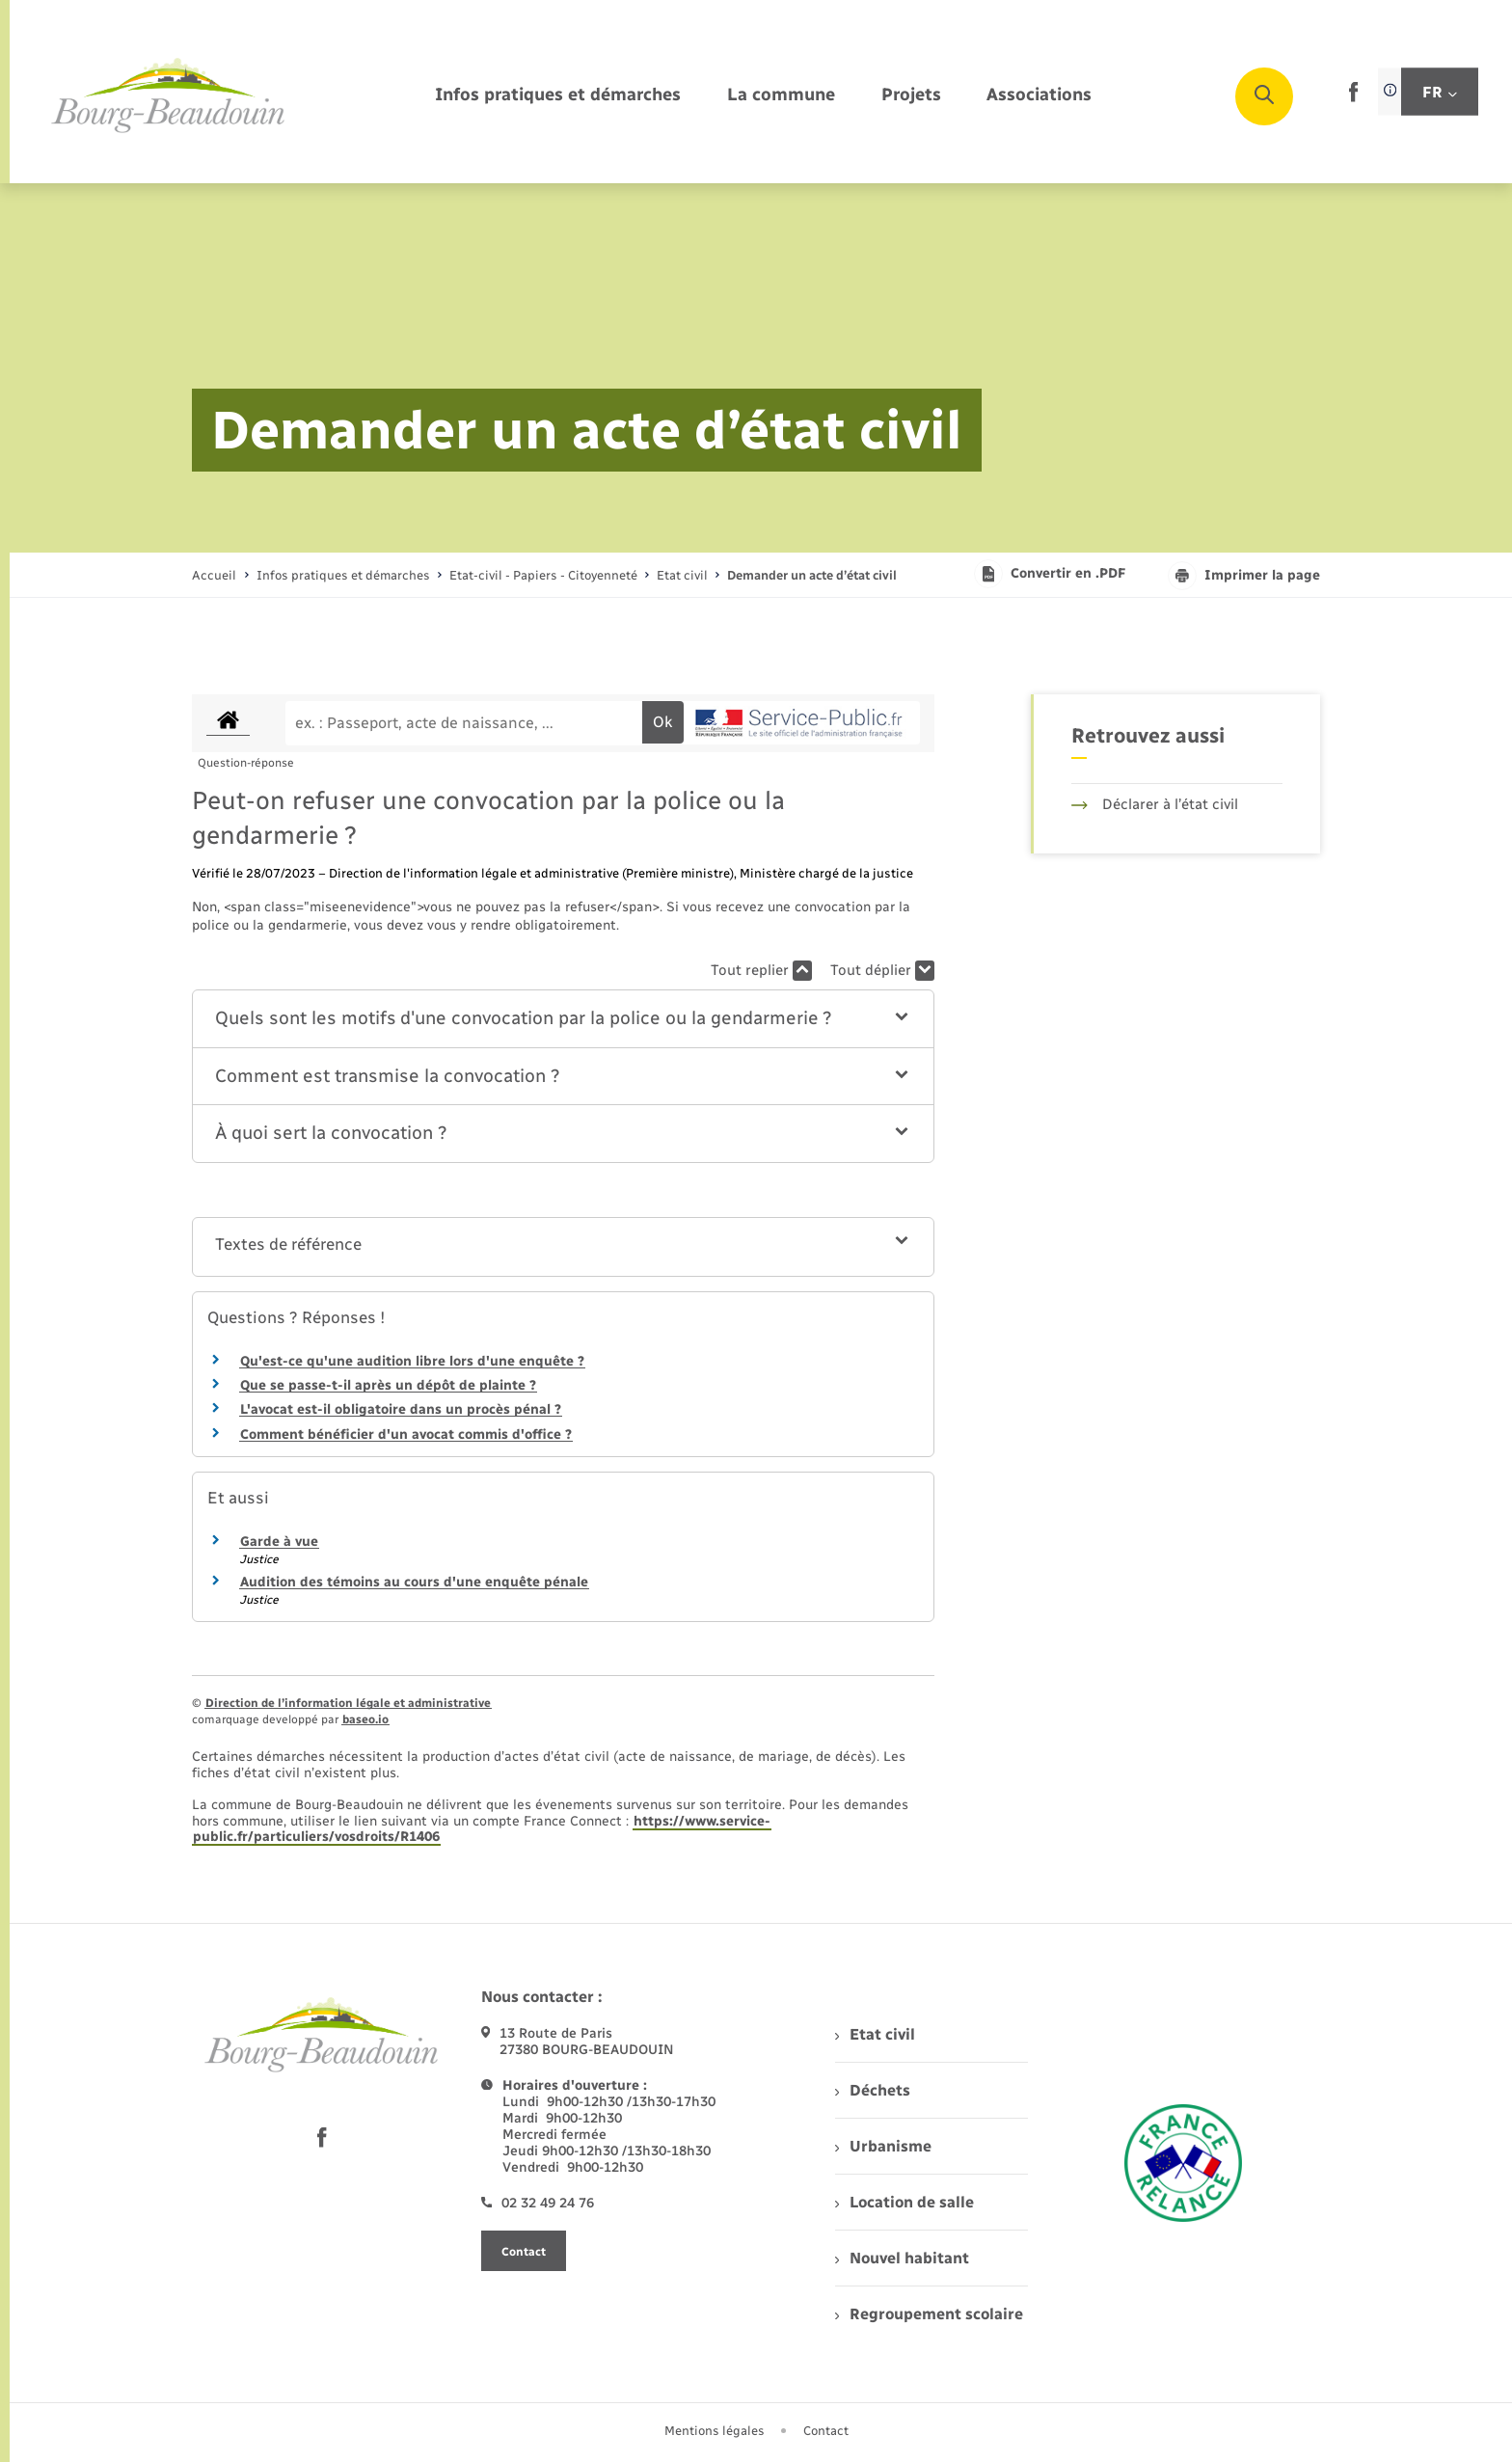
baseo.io (365, 1719)
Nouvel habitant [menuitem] (902, 2258)
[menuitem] (558, 96)
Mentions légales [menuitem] (714, 2430)
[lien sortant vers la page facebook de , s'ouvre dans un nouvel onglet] (1353, 98)
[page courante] (812, 575)
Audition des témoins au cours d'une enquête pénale (414, 1582)
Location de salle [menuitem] (904, 2202)
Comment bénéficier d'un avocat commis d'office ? (406, 1434)
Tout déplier (882, 970)
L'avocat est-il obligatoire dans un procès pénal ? (400, 1409)
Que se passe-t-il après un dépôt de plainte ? (388, 1385)
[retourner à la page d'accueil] (169, 96)
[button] (564, 1018)
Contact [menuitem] (826, 2430)
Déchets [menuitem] (872, 2090)
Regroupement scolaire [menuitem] (929, 2314)
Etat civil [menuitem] (875, 2034)
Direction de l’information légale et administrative (348, 1703)
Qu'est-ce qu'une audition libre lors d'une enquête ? (412, 1361)
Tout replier (761, 970)
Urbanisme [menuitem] (883, 2146)
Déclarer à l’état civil (1154, 804)
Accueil (214, 575)
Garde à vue (279, 1541)
